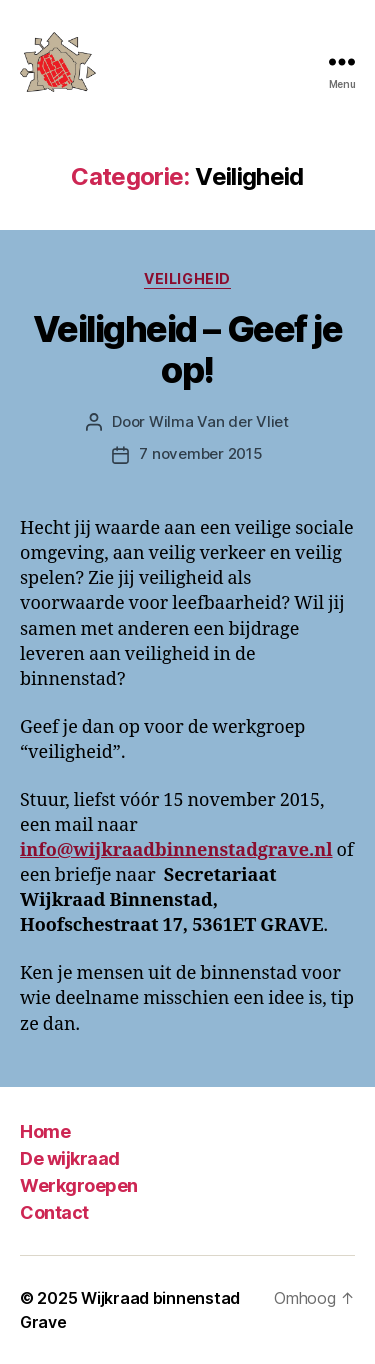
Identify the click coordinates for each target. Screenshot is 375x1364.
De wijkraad (70, 1158)
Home (45, 1131)
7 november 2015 (200, 453)
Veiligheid (187, 278)
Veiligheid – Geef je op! (187, 349)
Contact (54, 1212)
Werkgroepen (79, 1185)
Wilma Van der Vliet (219, 421)
